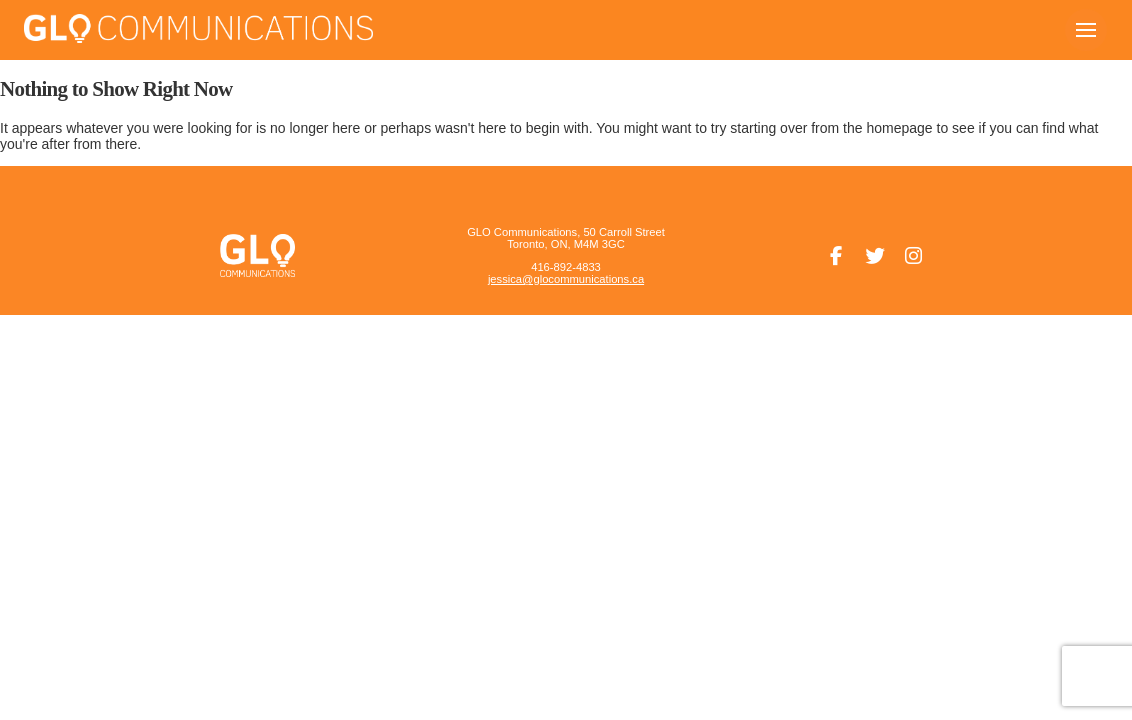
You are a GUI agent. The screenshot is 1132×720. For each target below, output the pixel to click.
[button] (1086, 30)
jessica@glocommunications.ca (566, 279)
